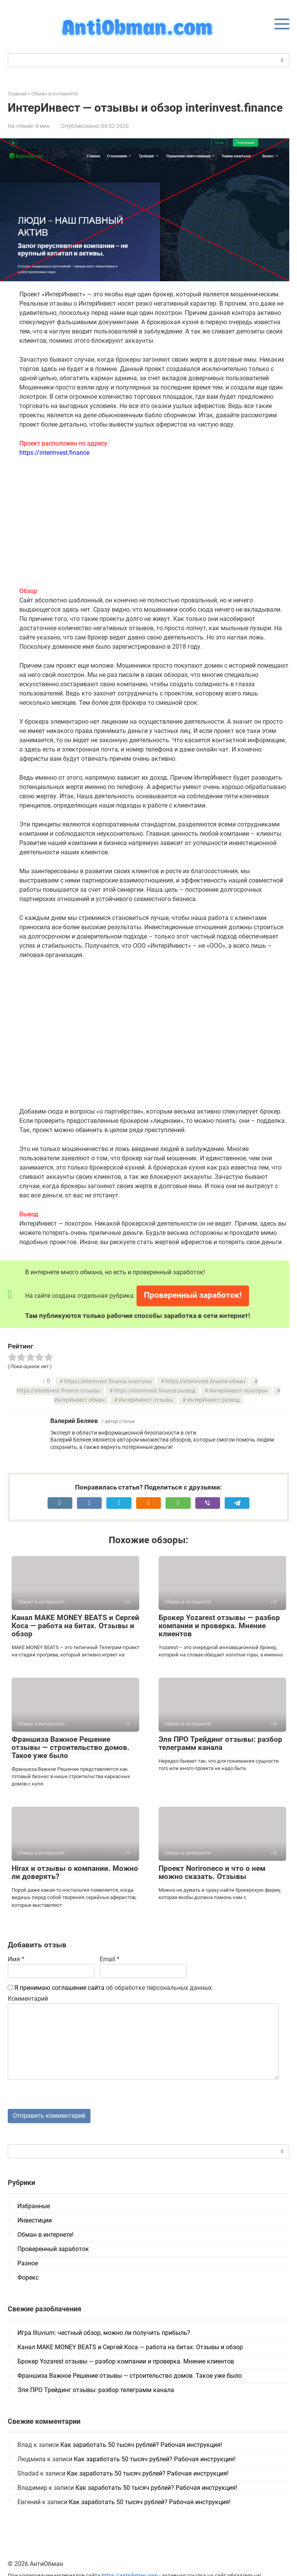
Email (109, 1959)
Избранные (33, 2206)
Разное (27, 2263)
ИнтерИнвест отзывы (146, 1400)
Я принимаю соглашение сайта (59, 1987)
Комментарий (28, 1998)
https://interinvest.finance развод (154, 1390)
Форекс (28, 2277)
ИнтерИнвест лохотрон (238, 1390)
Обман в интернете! (45, 2234)
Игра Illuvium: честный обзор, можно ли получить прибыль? (103, 2332)
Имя (16, 1959)
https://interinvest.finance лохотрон (108, 1381)
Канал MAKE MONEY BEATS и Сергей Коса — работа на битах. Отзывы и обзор (75, 1625)
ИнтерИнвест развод (213, 1400)
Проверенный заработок (53, 2249)
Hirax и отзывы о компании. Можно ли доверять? (75, 1872)
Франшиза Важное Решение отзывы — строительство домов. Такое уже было (71, 1747)
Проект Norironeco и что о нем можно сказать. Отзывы (212, 1872)
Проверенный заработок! (193, 1295)
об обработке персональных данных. (110, 1987)
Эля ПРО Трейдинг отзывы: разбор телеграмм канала (220, 1743)
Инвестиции (34, 2220)
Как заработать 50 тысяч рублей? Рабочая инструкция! (141, 2444)
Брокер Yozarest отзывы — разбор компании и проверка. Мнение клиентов (219, 1625)
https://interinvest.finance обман (205, 1381)
